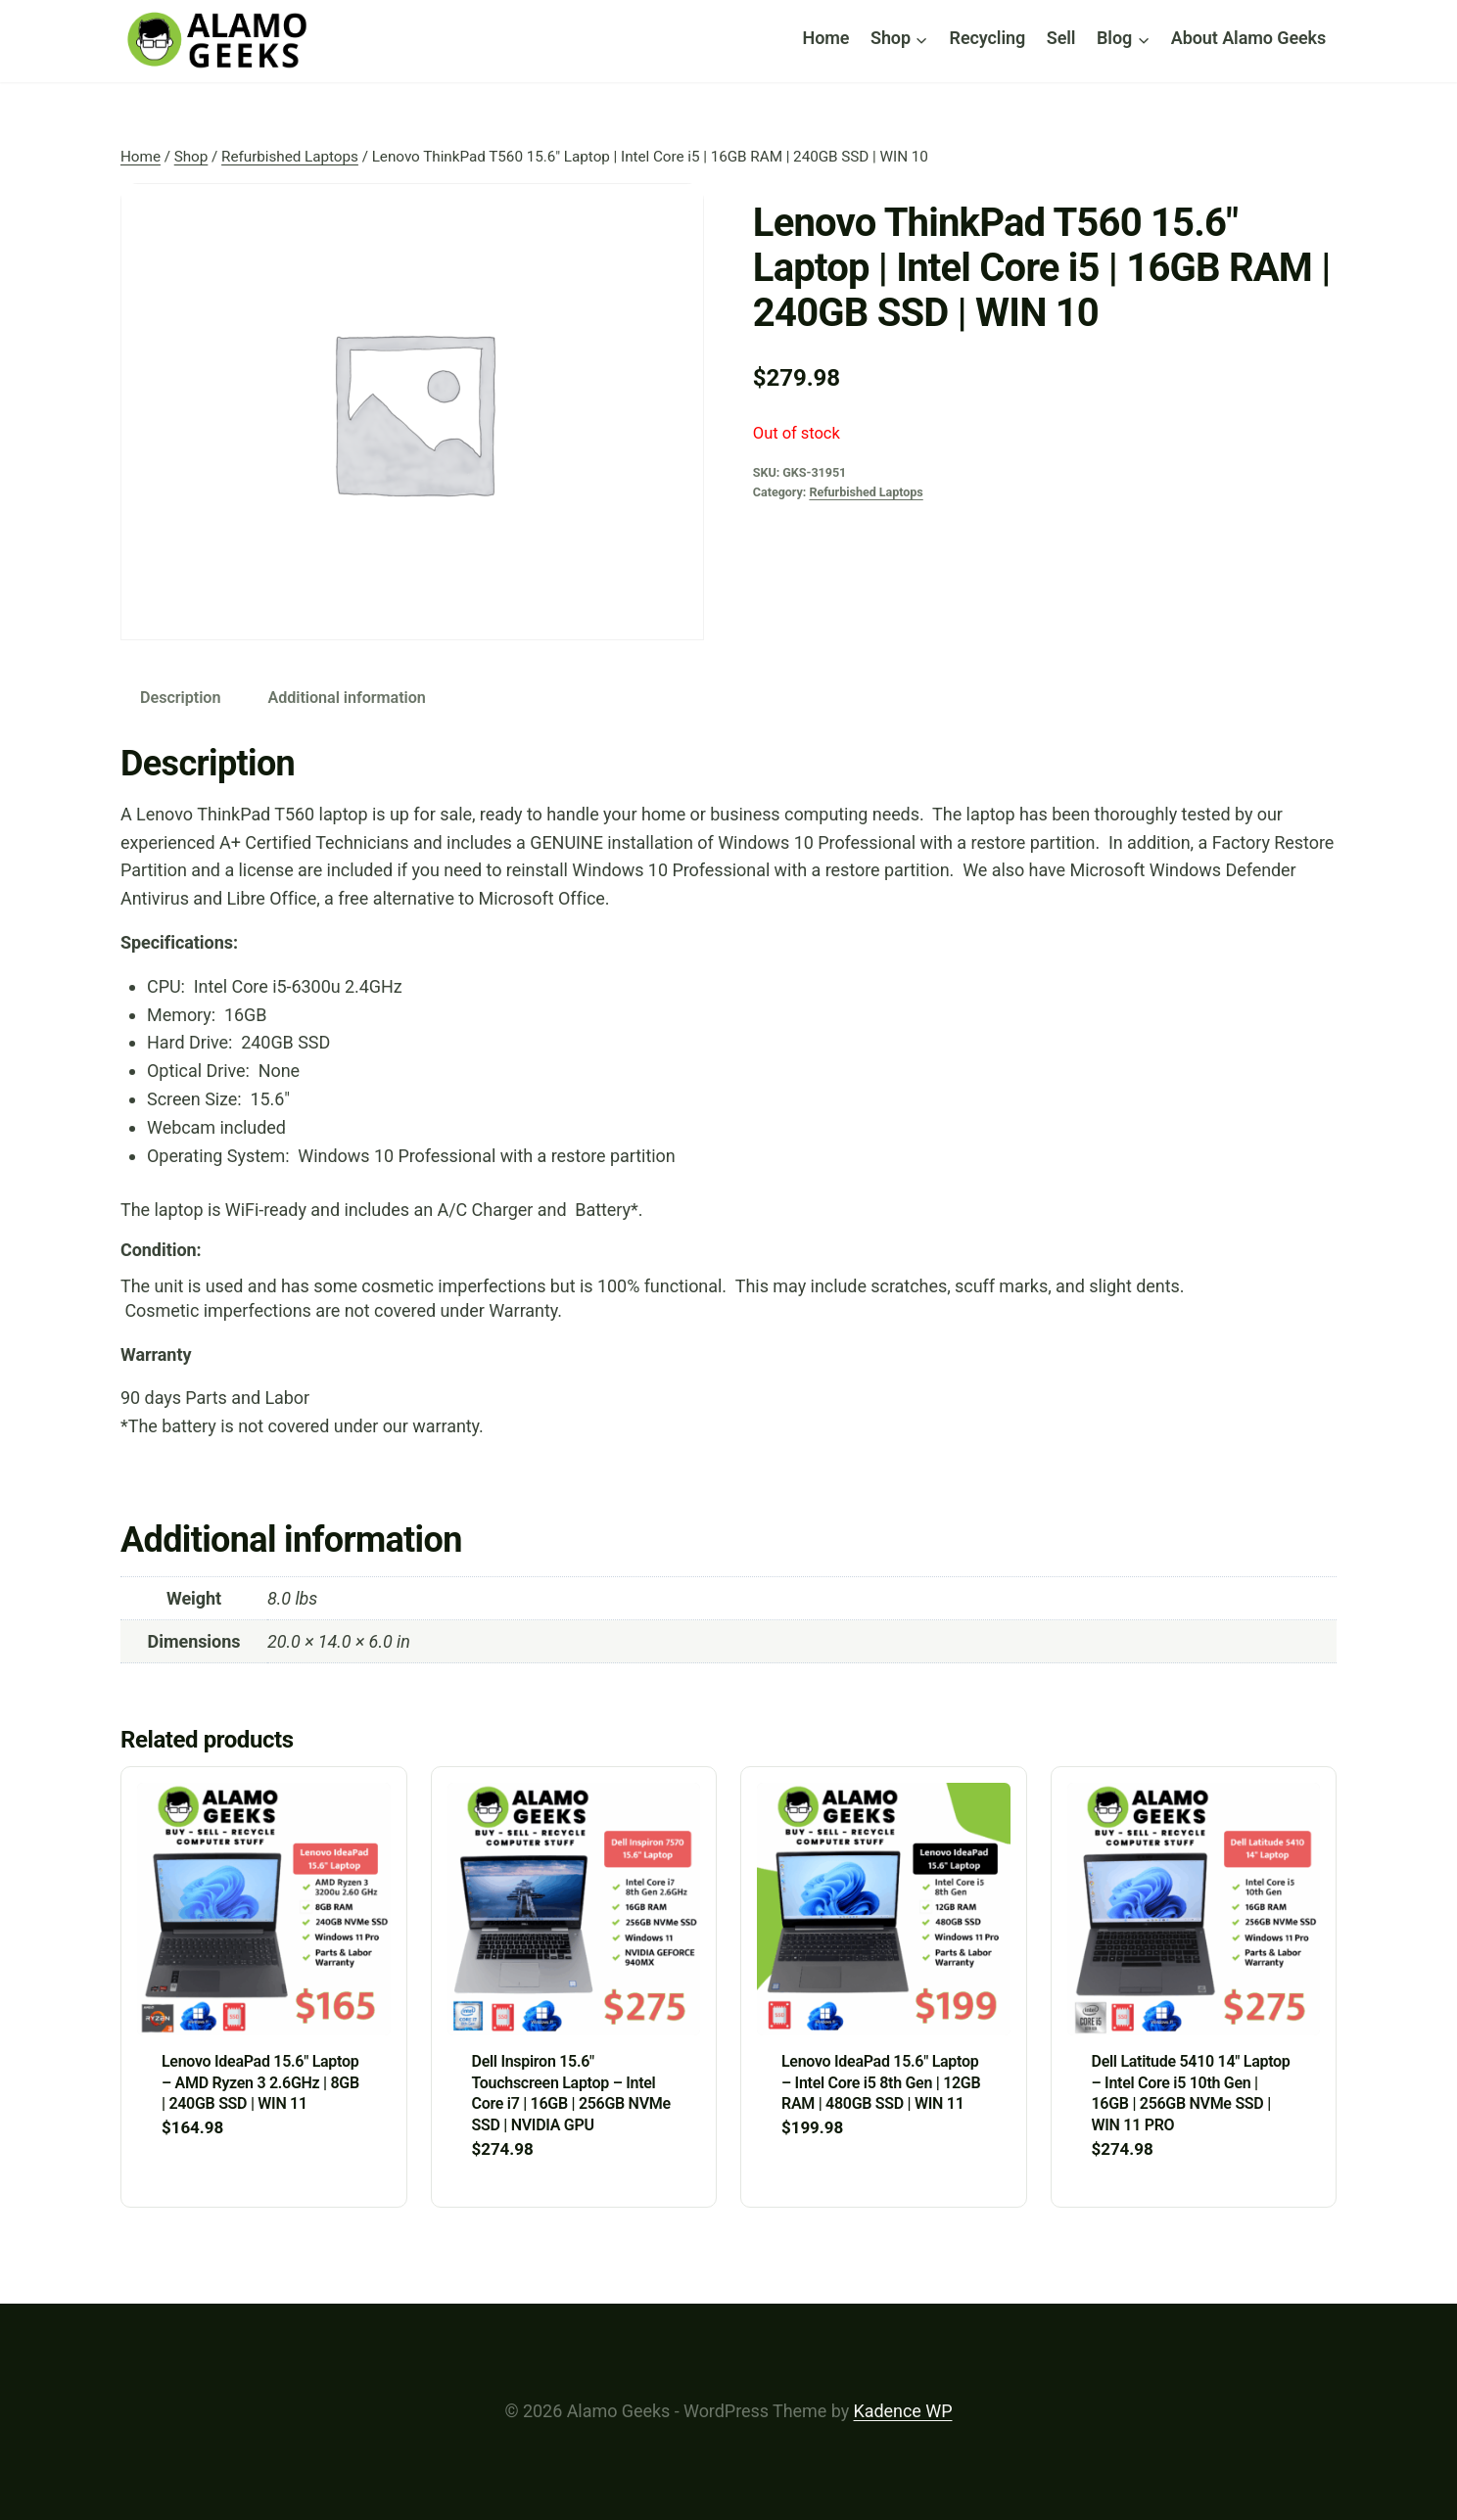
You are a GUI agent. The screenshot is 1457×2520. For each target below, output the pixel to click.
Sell (1061, 37)
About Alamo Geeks (1248, 37)
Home (826, 37)
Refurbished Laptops (865, 492)
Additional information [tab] (346, 697)
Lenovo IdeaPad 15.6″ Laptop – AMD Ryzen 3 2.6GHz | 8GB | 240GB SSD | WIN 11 (260, 2082)
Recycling (988, 37)
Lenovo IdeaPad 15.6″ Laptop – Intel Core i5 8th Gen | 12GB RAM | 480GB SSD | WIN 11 (880, 2082)
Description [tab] (180, 697)
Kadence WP (903, 2411)
